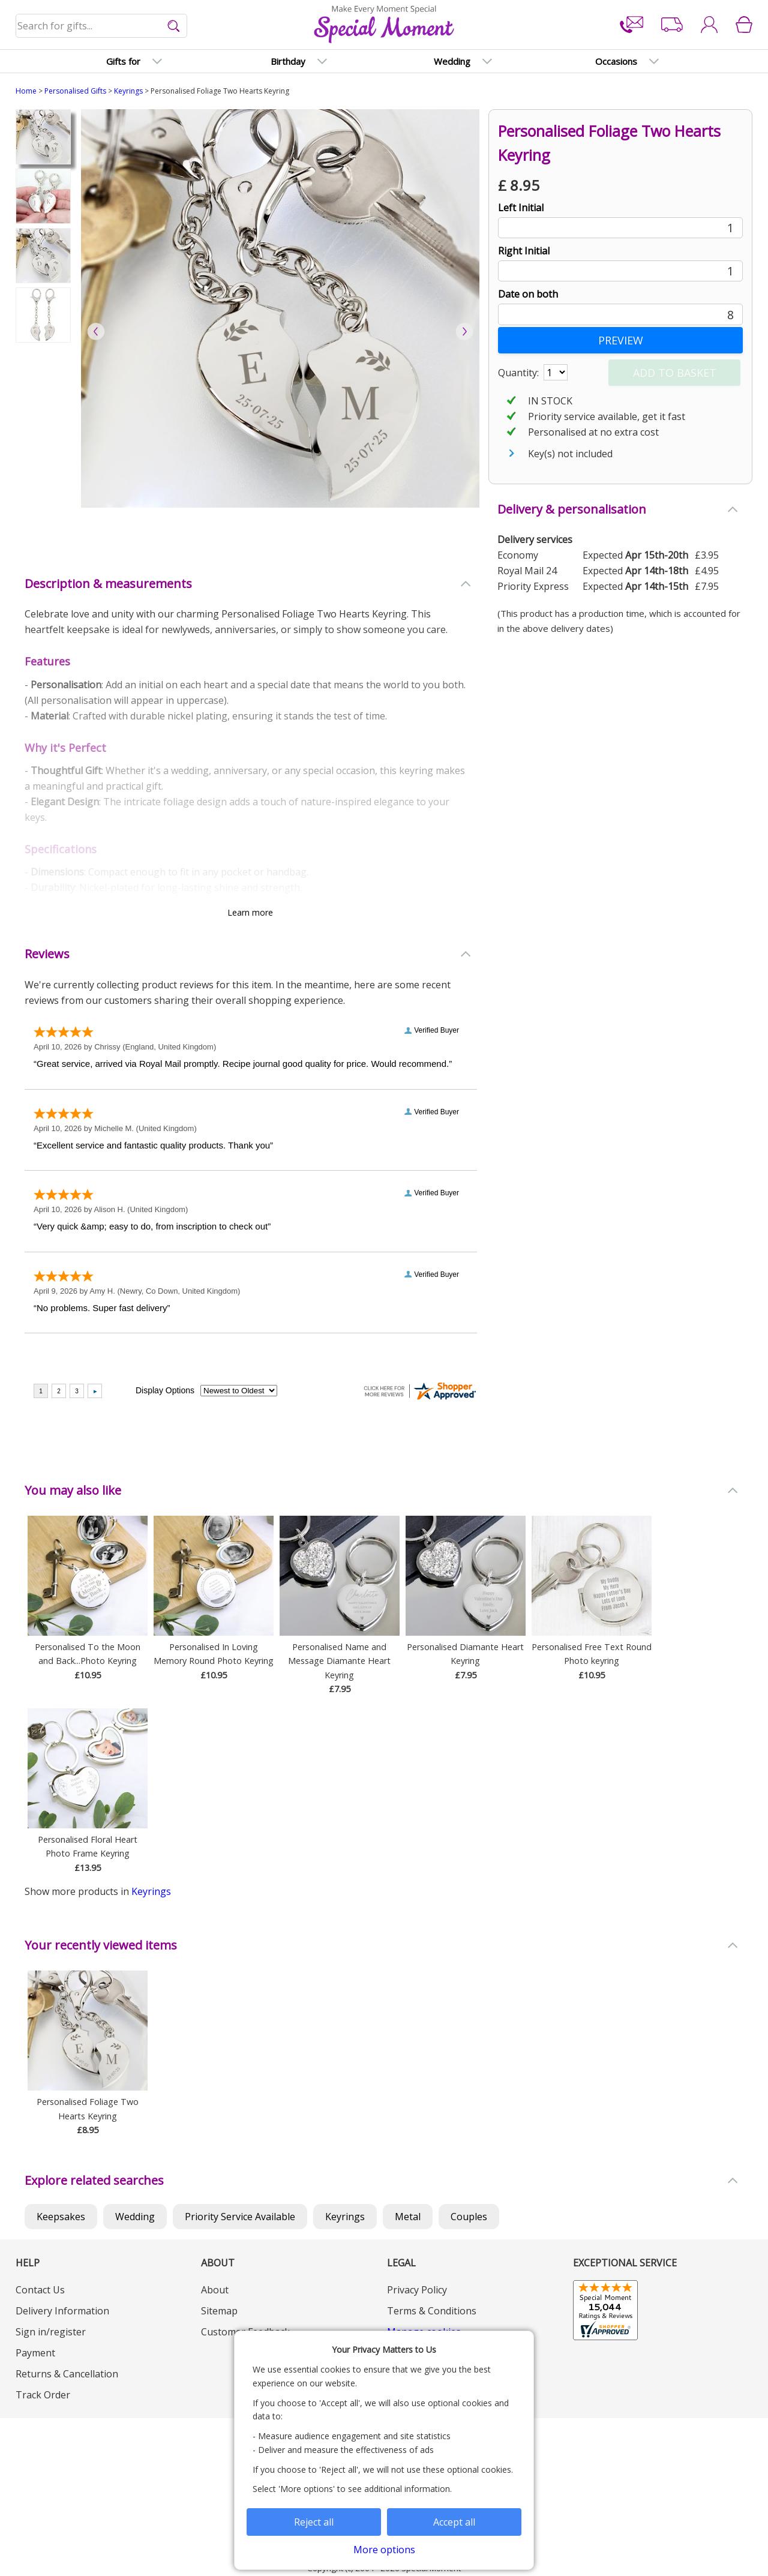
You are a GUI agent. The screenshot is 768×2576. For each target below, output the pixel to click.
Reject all (314, 2522)
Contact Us (40, 2289)
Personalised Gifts (75, 91)
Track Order (43, 2394)
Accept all (454, 2522)
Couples (469, 2216)
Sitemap (219, 2310)
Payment (35, 2352)
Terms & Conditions (431, 2310)
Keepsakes (61, 2216)
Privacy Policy (417, 2289)
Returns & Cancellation (67, 2373)
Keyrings (128, 91)
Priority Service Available (240, 2216)
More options (384, 2549)
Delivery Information (62, 2310)
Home (26, 91)
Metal (408, 2216)
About (215, 2289)
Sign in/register (51, 2331)
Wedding (135, 2216)
